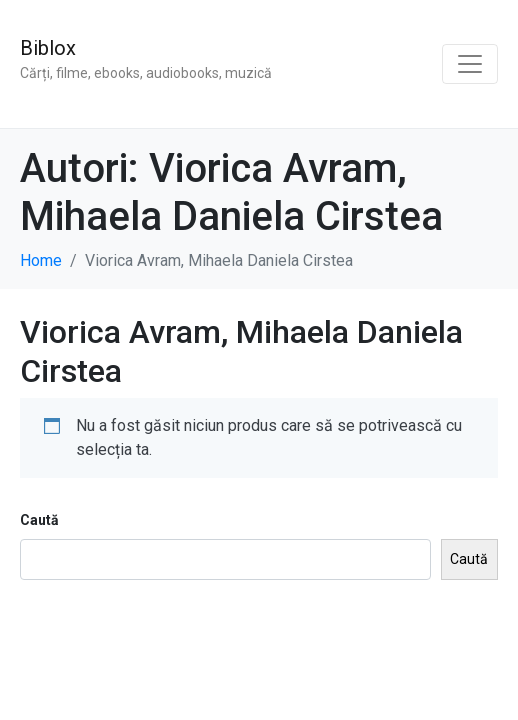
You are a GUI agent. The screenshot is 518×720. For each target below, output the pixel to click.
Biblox (48, 48)
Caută (39, 520)
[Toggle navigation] (470, 64)
